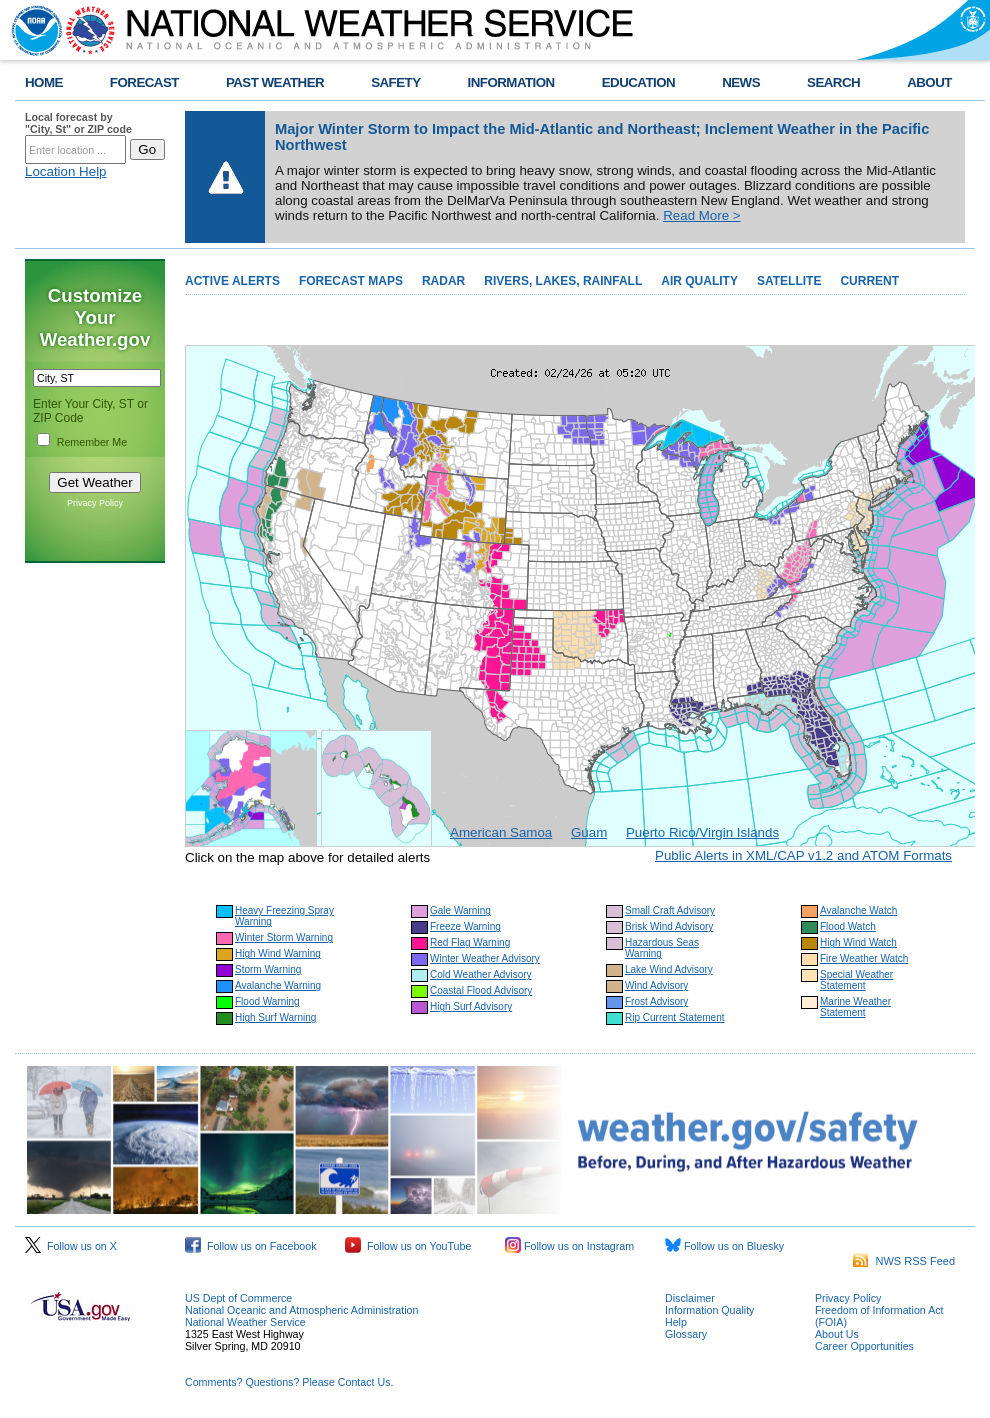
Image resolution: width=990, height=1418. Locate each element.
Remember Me (92, 442)
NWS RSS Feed (904, 1261)
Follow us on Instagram (569, 1246)
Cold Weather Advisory (481, 974)
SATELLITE (789, 281)
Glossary (686, 1334)
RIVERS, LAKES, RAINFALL (563, 281)
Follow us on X (71, 1246)
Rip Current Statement (675, 1017)
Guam (589, 832)
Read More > (701, 215)
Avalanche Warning (278, 985)
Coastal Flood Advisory (481, 990)
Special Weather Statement (856, 980)
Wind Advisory (656, 985)
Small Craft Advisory (670, 910)
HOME (44, 82)
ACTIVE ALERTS (232, 281)
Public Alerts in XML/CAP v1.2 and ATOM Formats (803, 855)
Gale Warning (460, 910)
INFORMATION (511, 82)
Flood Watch (848, 926)
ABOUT (929, 82)
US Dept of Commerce (238, 1298)
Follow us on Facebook (251, 1246)
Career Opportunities (864, 1346)
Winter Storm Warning (284, 937)
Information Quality (709, 1310)
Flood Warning (267, 1001)
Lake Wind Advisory (669, 969)
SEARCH (833, 82)
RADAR (443, 281)
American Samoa (501, 832)
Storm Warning (268, 969)
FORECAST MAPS (351, 281)
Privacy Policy (95, 503)
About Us (837, 1334)
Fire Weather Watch (864, 958)
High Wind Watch (858, 942)
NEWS (741, 82)
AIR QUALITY (699, 281)
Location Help (66, 171)
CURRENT (869, 281)
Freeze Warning (465, 926)
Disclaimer (690, 1298)
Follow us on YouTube (408, 1246)
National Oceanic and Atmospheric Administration (301, 1310)
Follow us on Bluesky (724, 1246)
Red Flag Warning (470, 942)
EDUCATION (638, 82)
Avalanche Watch (858, 910)
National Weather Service (245, 1322)
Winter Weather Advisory (485, 958)
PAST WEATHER (275, 82)
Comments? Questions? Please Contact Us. (289, 1382)
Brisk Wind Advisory (669, 926)
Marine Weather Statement (855, 1007)
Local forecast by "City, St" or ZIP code (78, 123)
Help (676, 1322)
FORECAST (144, 82)
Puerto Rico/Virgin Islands (702, 832)
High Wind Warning (278, 953)
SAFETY (395, 82)
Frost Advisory (656, 1001)
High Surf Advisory (471, 1006)
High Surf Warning (275, 1017)
